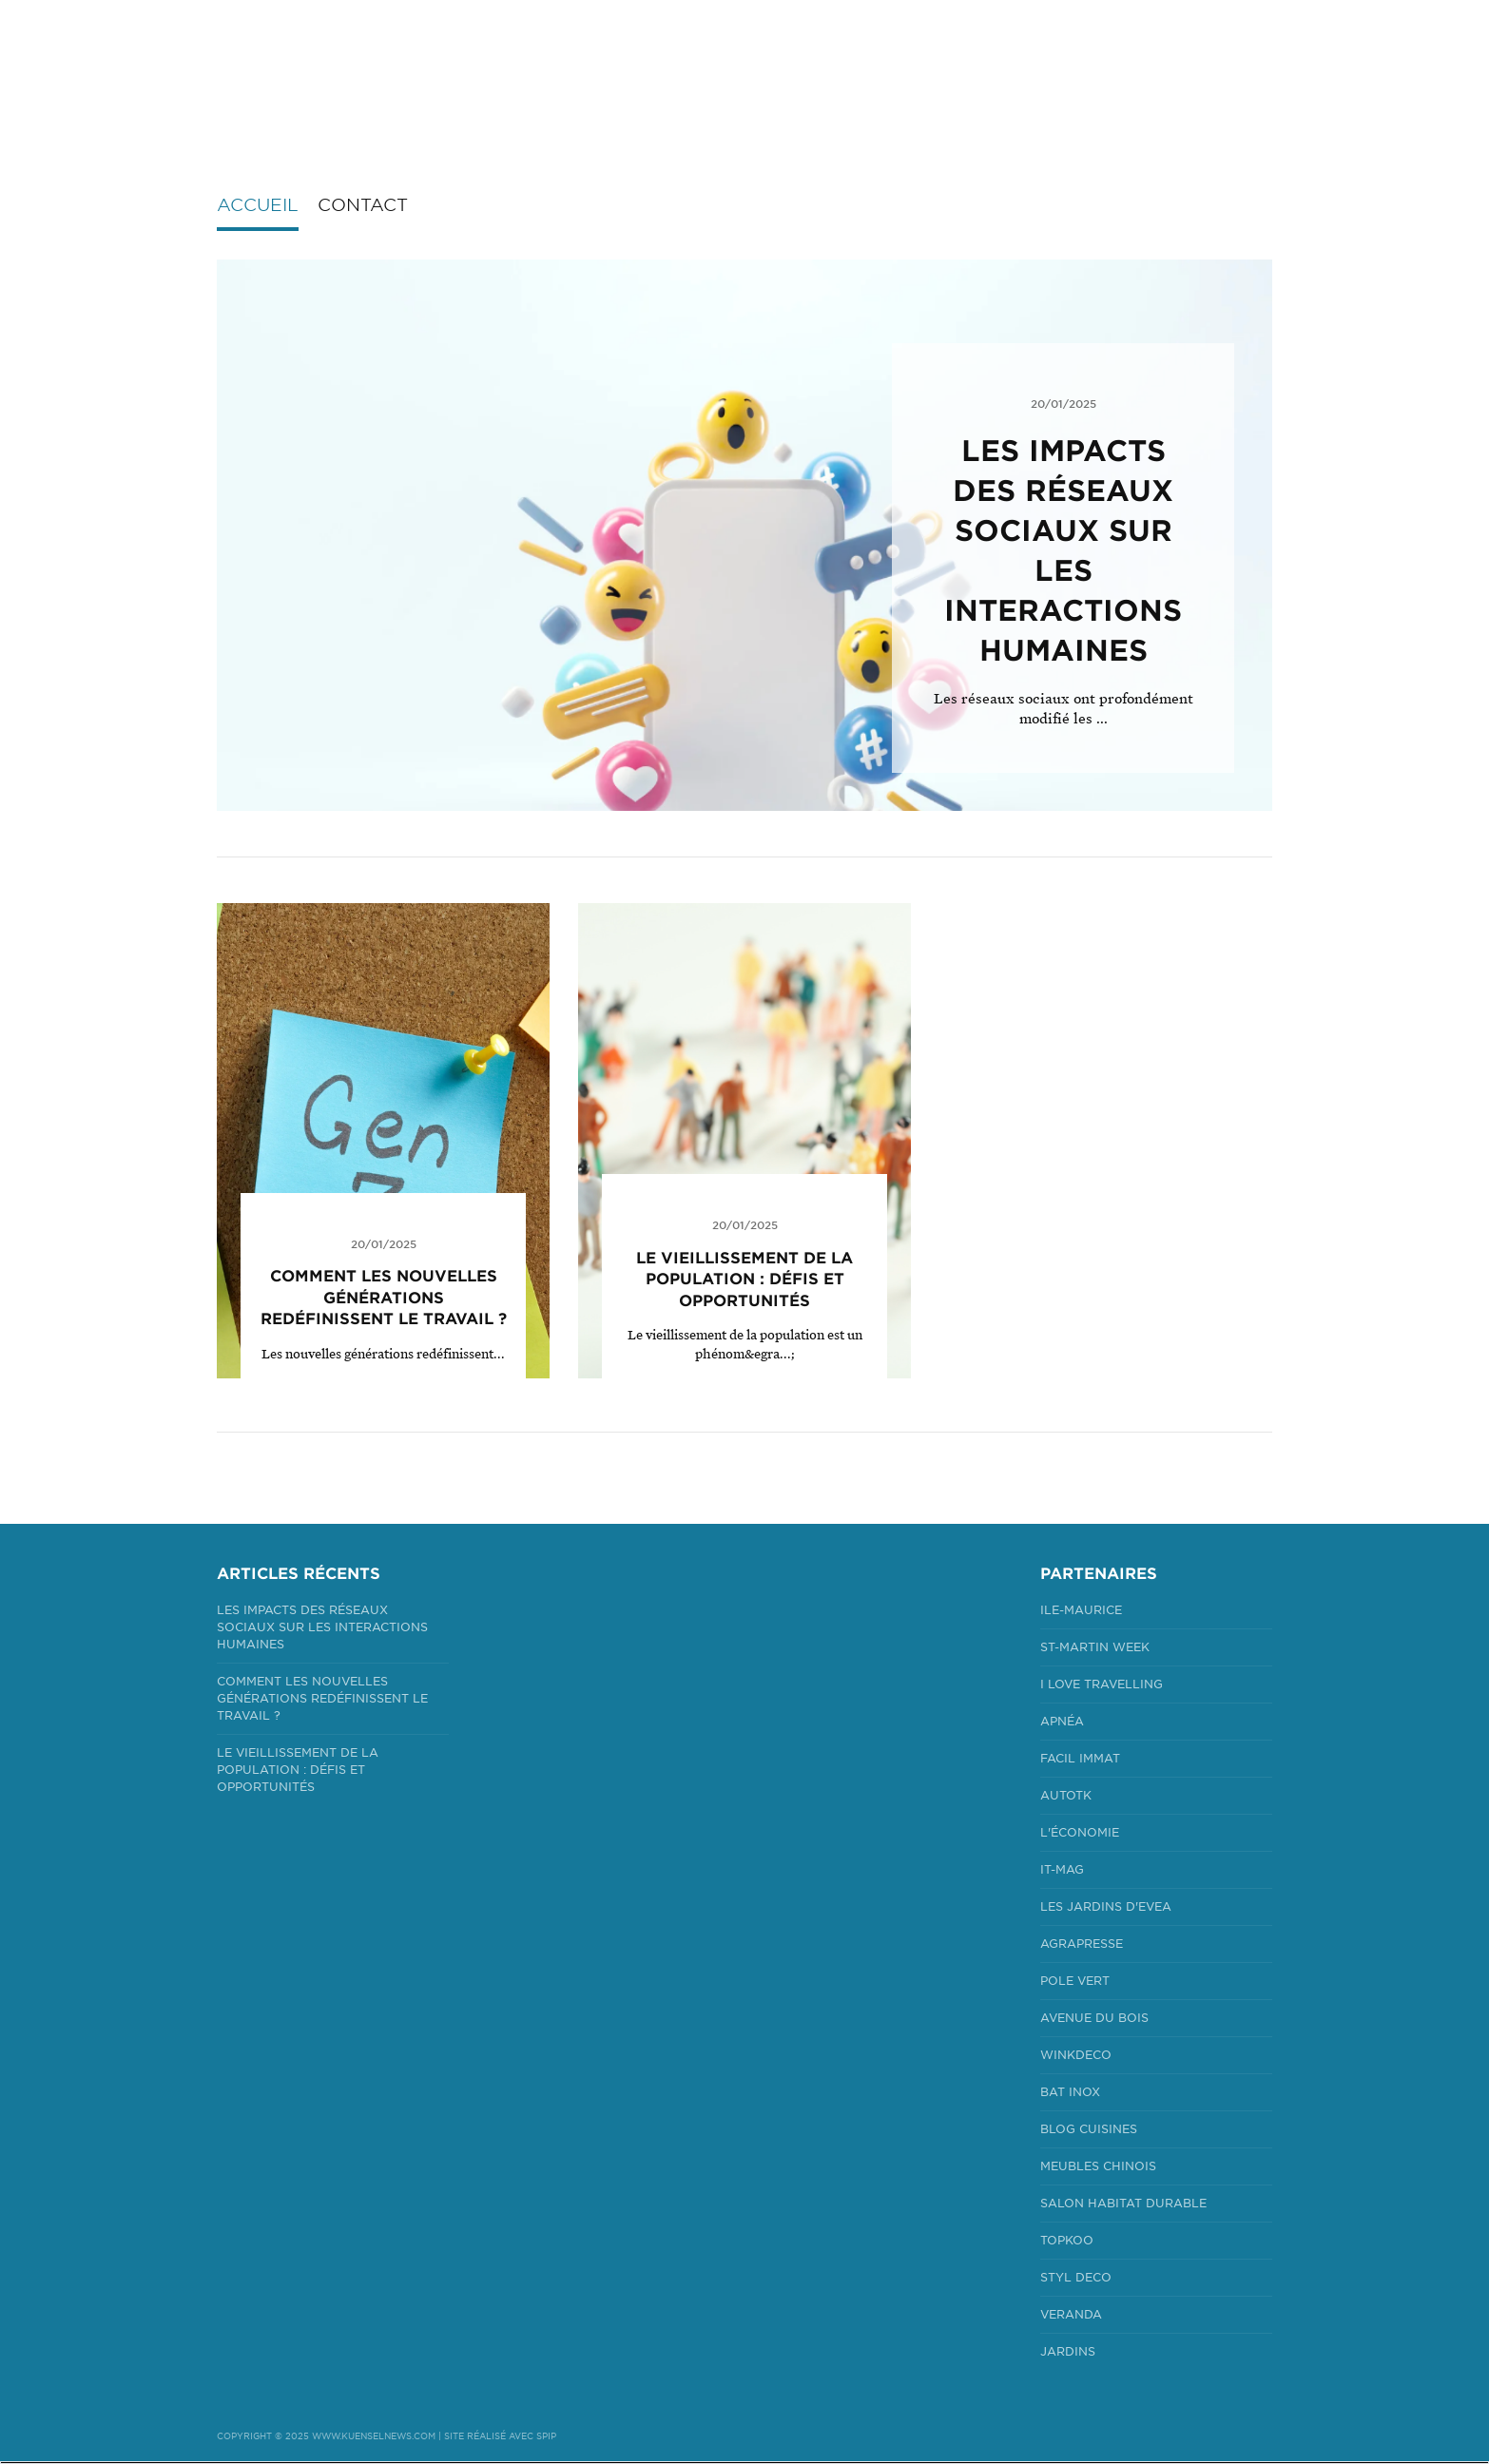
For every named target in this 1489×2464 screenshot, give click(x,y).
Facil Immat (1080, 1758)
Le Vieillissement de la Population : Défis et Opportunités (744, 1279)
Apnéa (1062, 1721)
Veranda (1071, 2314)
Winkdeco (1076, 2055)
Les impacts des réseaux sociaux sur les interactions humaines (322, 1627)
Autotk (1066, 1795)
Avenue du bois (1094, 2018)
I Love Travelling (1101, 1684)
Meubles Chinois (1098, 2166)
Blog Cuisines (1088, 2129)
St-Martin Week (1095, 1647)
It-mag (1062, 1869)
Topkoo (1066, 2240)
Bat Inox (1070, 2092)
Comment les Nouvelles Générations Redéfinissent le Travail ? (384, 1297)
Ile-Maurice (1081, 1610)
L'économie (1079, 1832)
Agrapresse (1081, 1943)
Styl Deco (1076, 2277)
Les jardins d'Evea (1105, 1906)
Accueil (258, 205)
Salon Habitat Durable (1123, 2203)
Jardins (1067, 2351)
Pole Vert (1075, 1980)
